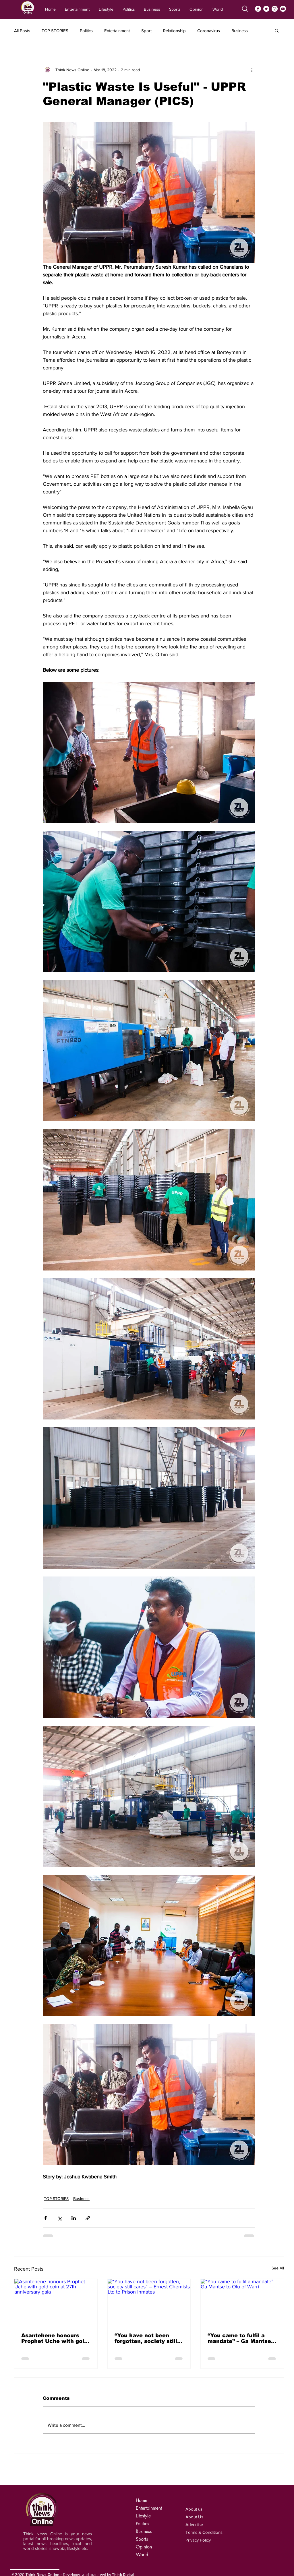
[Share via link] (87, 2218)
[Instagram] (275, 9)
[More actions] (251, 69)
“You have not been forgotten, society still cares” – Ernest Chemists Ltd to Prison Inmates (147, 2338)
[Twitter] (266, 9)
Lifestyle (143, 2516)
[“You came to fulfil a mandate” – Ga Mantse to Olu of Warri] (242, 2302)
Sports (142, 2539)
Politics (86, 30)
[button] (276, 30)
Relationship (174, 30)
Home (141, 2500)
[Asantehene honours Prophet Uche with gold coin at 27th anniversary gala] (55, 2302)
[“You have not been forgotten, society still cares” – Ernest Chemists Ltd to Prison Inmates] (149, 2302)
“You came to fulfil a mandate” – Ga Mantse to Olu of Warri (239, 2338)
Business (239, 30)
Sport (146, 30)
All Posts (22, 30)
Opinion (144, 2547)
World (142, 2555)
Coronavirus (208, 30)
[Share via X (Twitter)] (59, 2218)
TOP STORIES (55, 30)
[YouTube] (283, 9)
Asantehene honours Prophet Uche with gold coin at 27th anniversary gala (54, 2338)
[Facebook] (258, 9)
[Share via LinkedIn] (73, 2218)
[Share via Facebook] (45, 2218)
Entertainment (117, 30)
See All (278, 2268)
